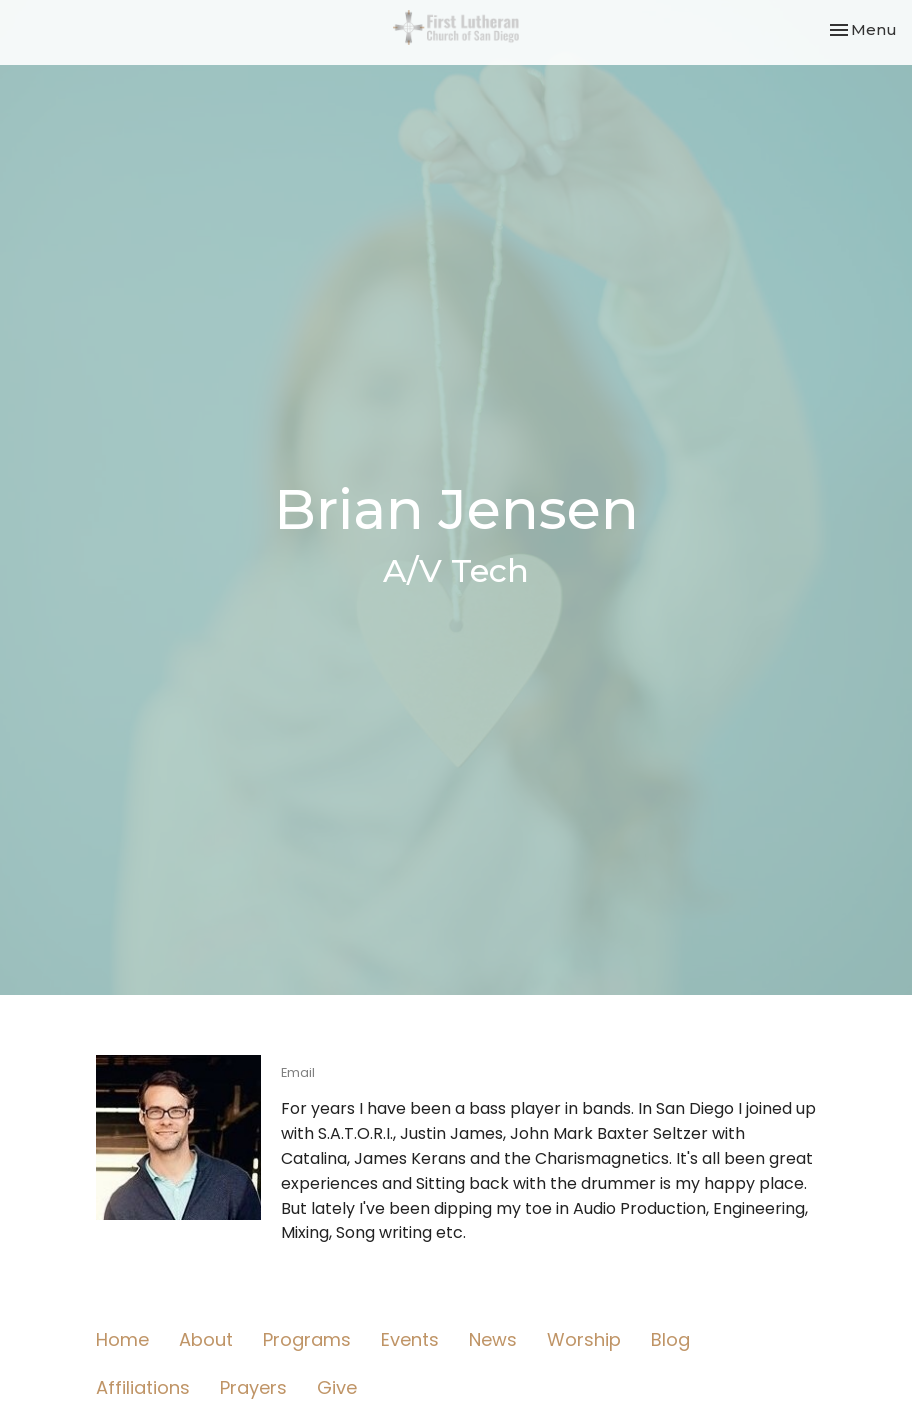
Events (410, 1339)
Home (122, 1339)
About (206, 1339)
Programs (307, 1339)
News (493, 1339)
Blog (670, 1339)
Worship (584, 1339)
